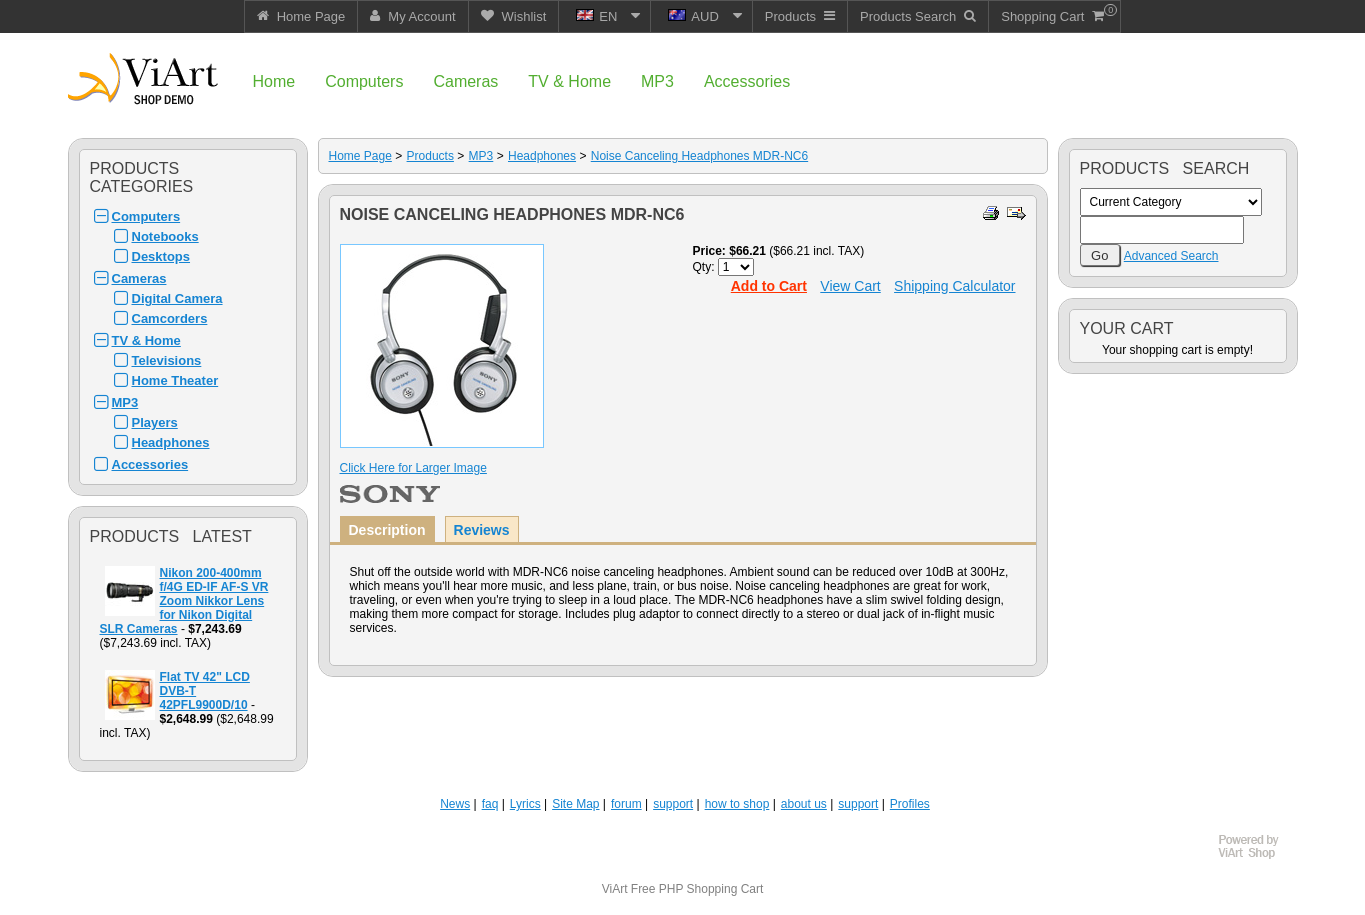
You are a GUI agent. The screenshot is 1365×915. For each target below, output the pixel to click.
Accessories (150, 464)
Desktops (161, 256)
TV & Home (146, 340)
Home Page (360, 156)
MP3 (125, 402)
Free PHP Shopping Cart (697, 889)
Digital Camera (177, 298)
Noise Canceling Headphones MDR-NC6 (699, 156)
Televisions (167, 360)
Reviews (482, 530)
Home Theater (175, 380)
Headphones (171, 442)
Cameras (139, 278)
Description (387, 530)
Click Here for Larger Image (413, 468)
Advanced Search (1171, 256)
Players (155, 422)
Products (430, 156)
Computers (146, 216)
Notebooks (165, 236)
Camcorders (170, 318)
